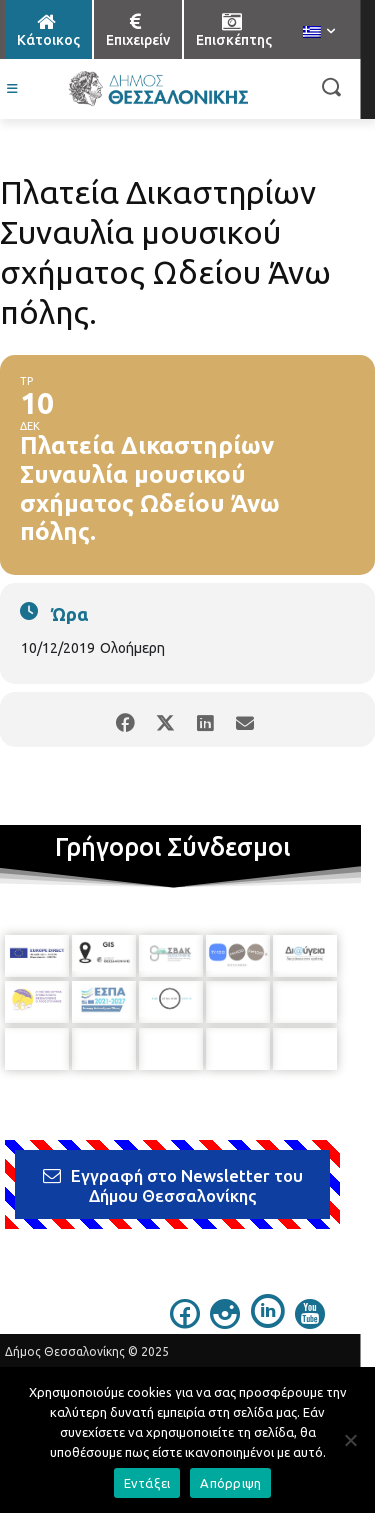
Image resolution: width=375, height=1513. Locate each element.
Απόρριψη (230, 1483)
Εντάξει (147, 1483)
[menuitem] (319, 33)
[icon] (185, 1323)
